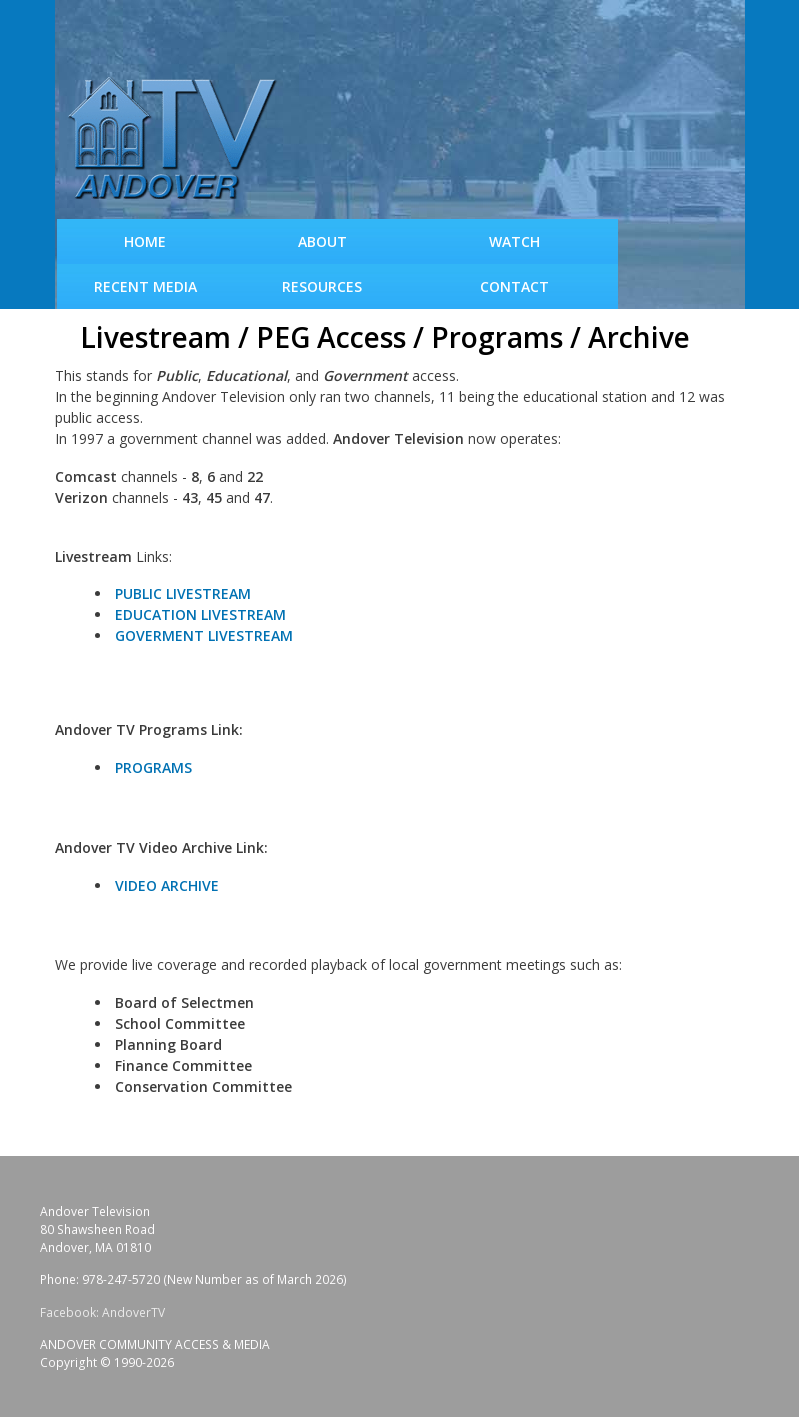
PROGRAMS (153, 767)
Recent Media (145, 286)
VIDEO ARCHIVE (167, 885)
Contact (514, 286)
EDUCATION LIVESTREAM (200, 614)
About (322, 241)
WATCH (514, 241)
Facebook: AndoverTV (102, 1312)
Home (145, 241)
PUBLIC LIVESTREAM (183, 593)
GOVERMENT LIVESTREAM (204, 635)
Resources (322, 286)
